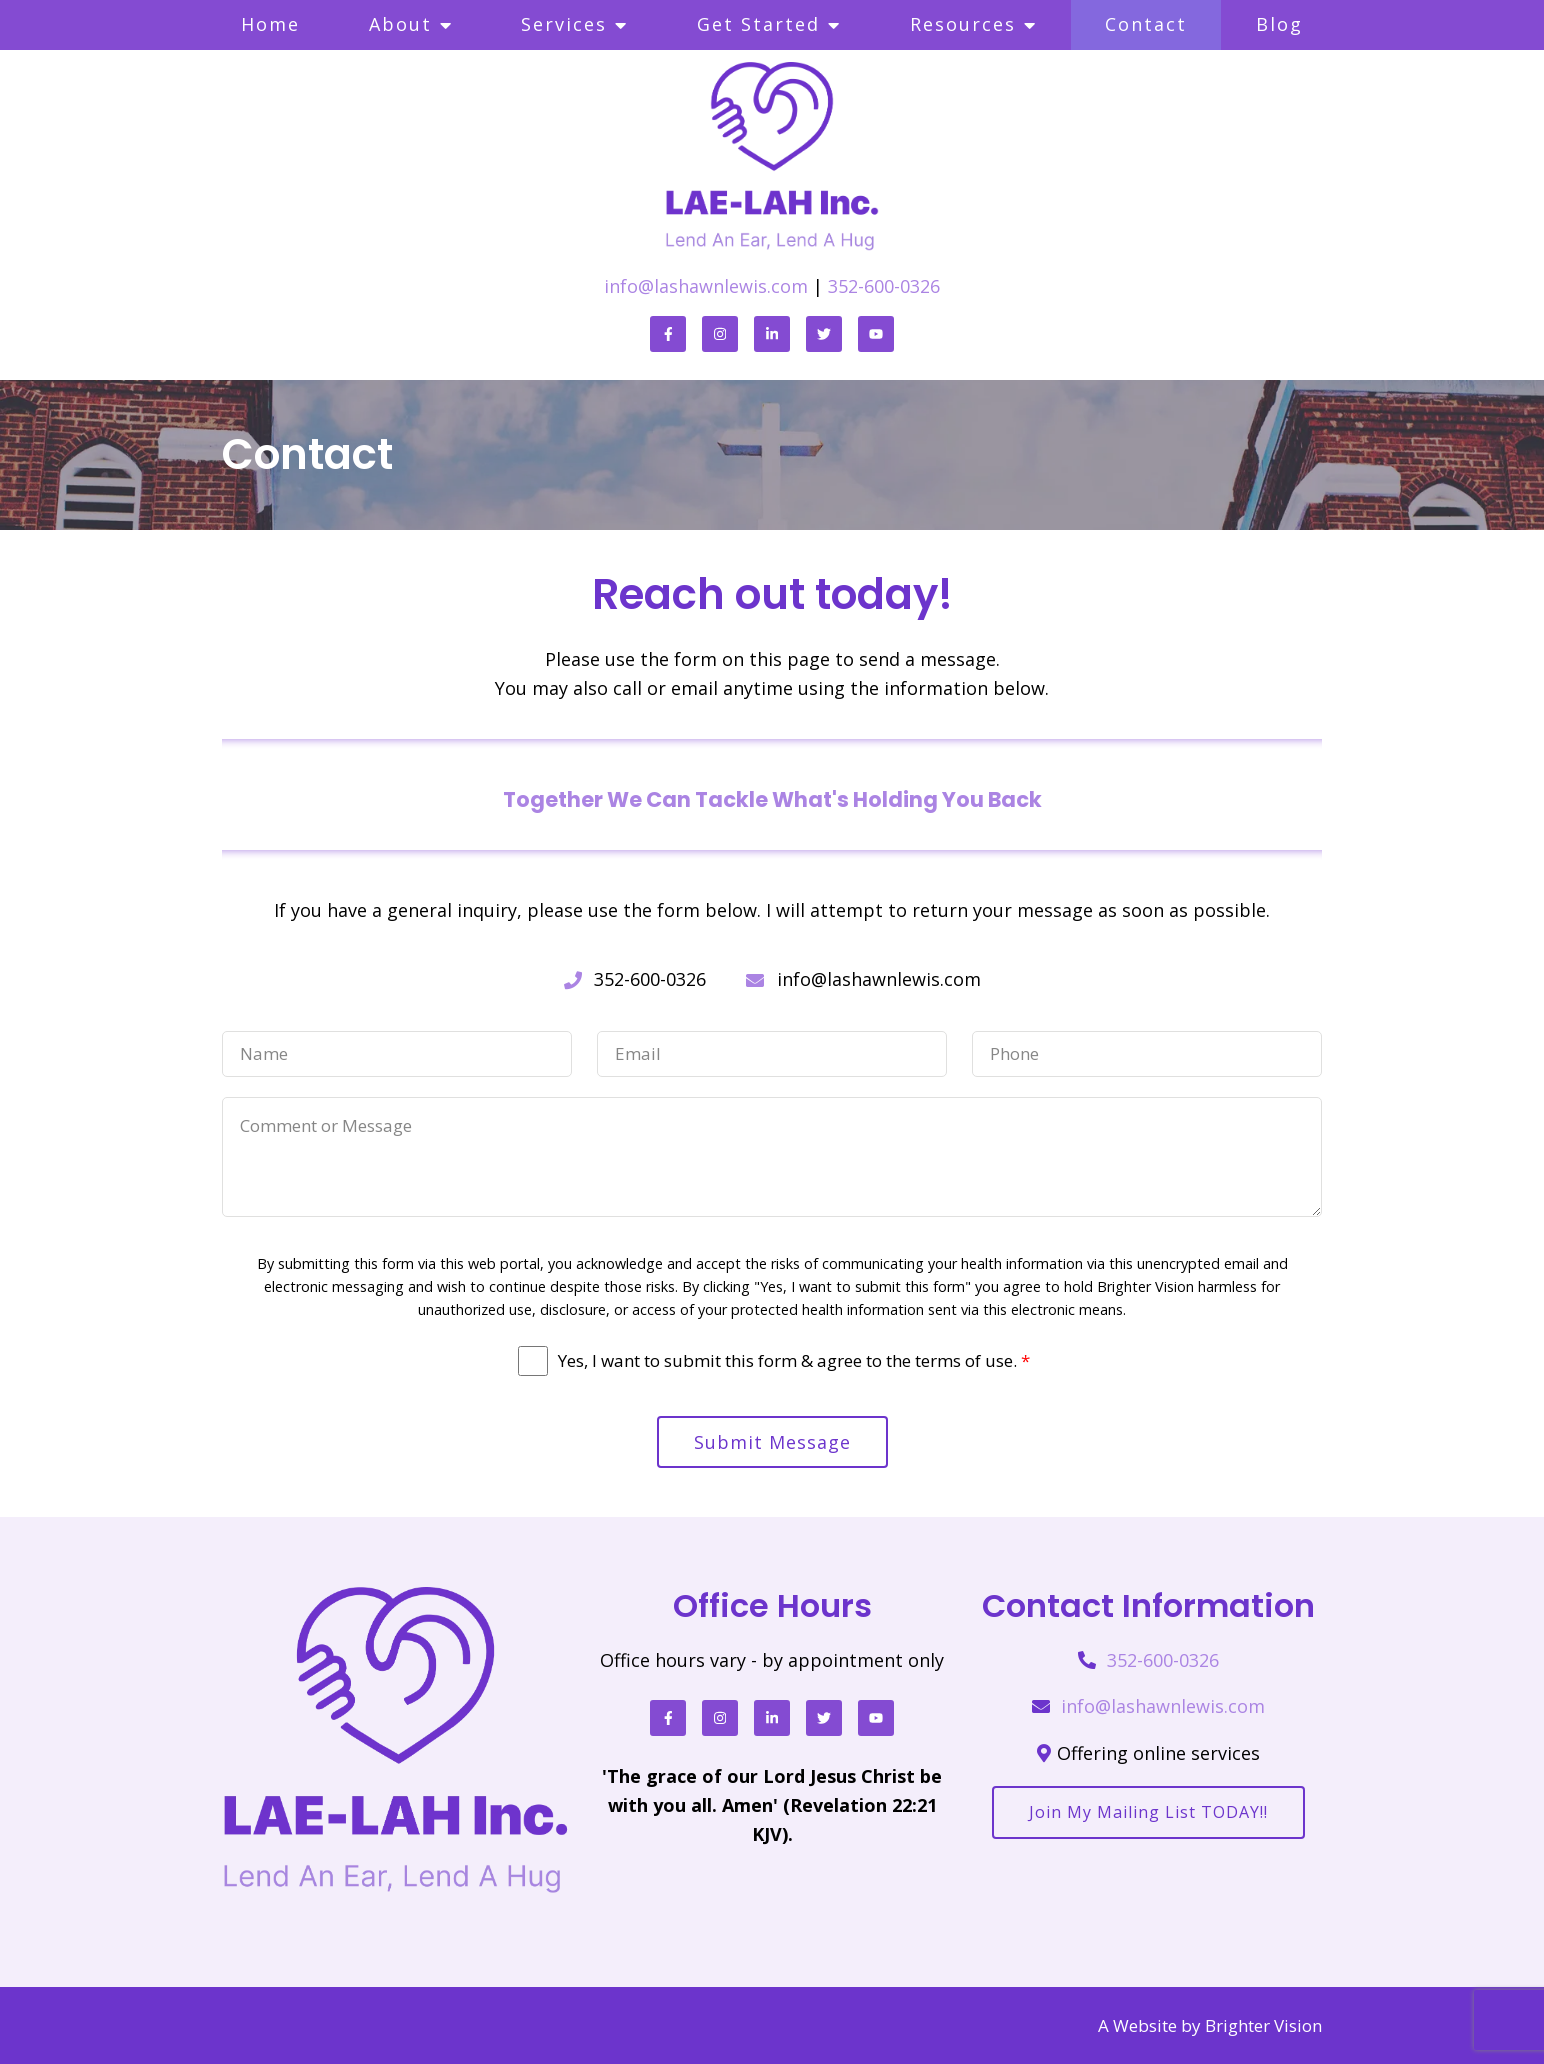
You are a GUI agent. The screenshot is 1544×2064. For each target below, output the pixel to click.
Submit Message (772, 1442)
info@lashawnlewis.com (706, 286)
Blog (1279, 24)
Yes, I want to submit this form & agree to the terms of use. (794, 1361)
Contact (1146, 24)
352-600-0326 (884, 286)
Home (270, 24)
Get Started (758, 24)
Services (564, 24)
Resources (963, 24)
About (400, 24)
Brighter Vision (1263, 2025)
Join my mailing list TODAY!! (1148, 1812)
